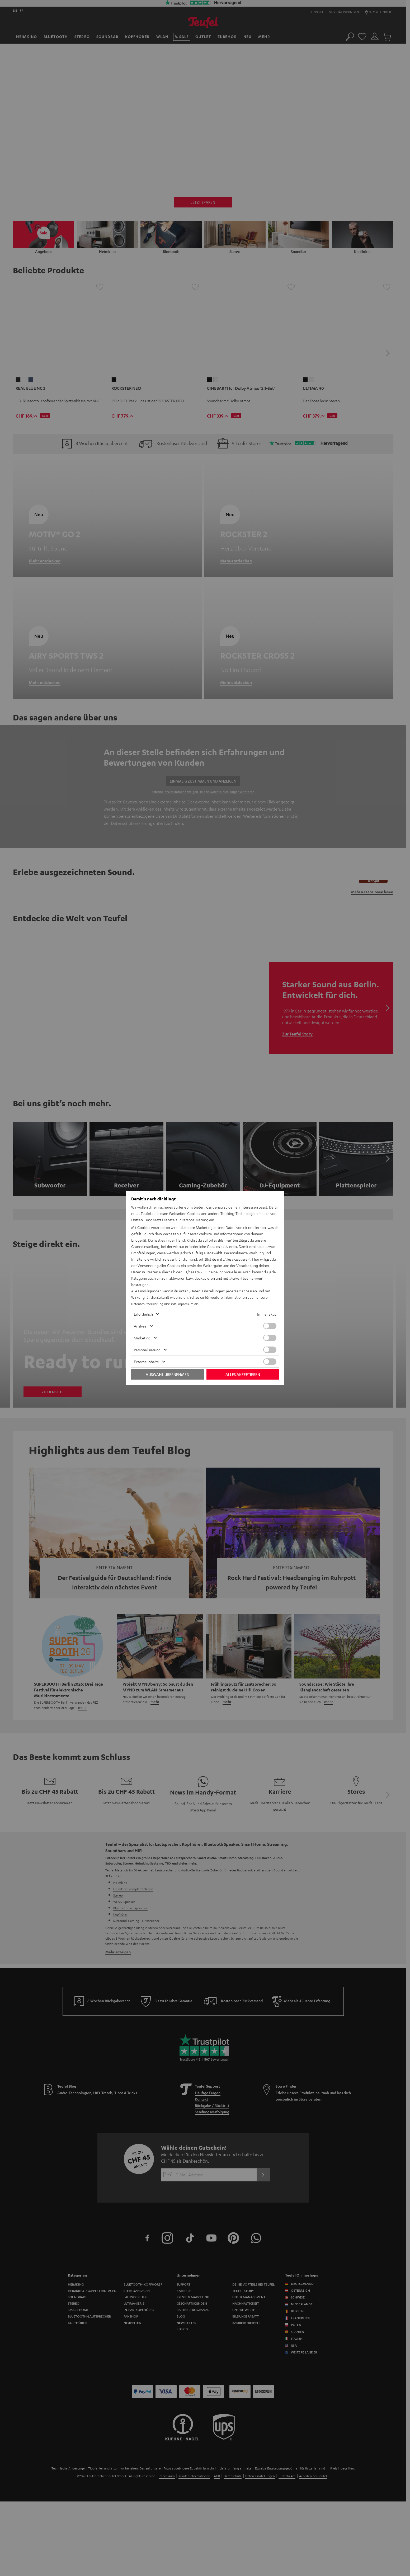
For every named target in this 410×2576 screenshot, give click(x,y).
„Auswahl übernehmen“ (248, 1278)
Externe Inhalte (146, 1361)
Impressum (191, 1303)
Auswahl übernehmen (167, 1374)
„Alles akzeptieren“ (238, 1259)
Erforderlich (143, 1314)
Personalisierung (147, 1349)
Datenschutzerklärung (149, 1303)
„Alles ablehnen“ (222, 1240)
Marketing (142, 1337)
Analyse (140, 1326)
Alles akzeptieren (242, 1374)
